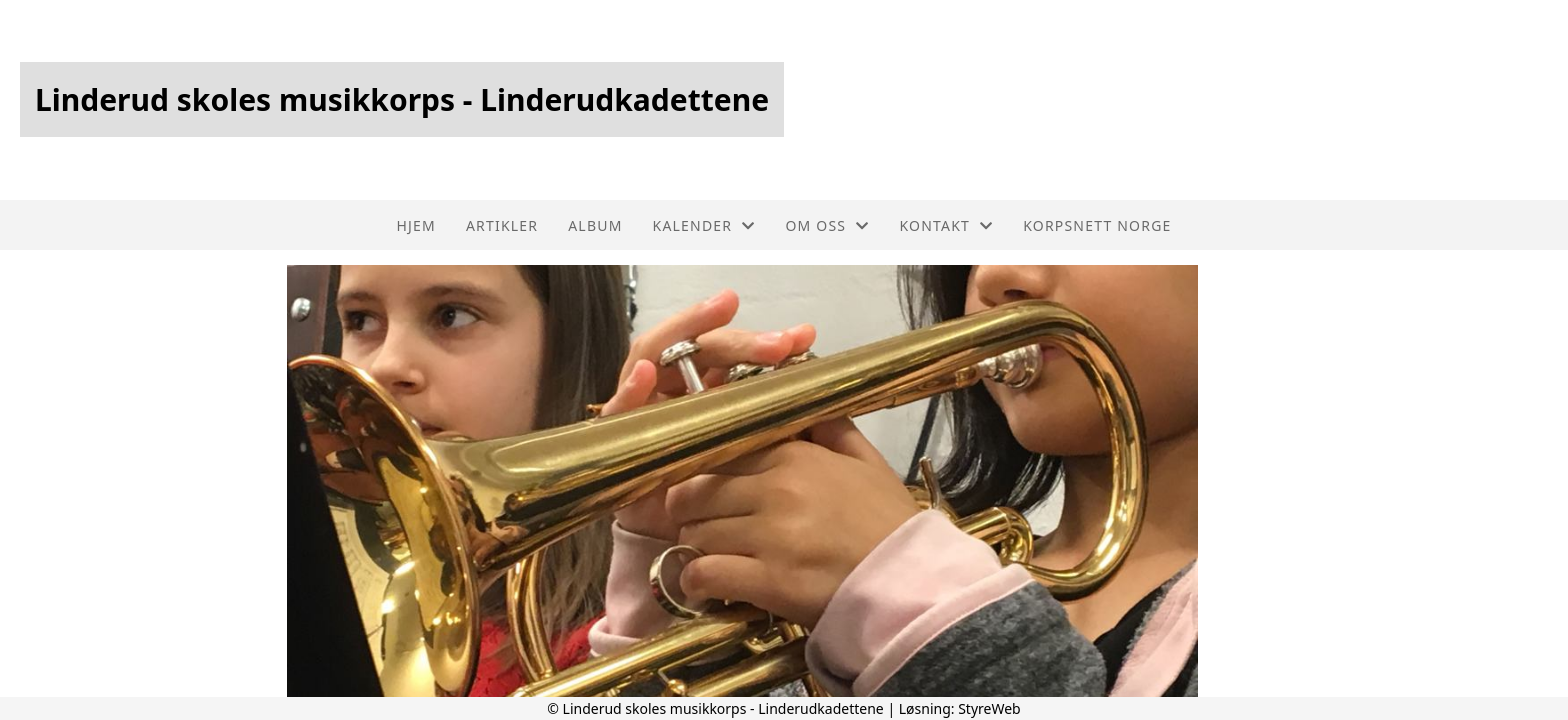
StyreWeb (989, 708)
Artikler (502, 225)
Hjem (415, 225)
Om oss (827, 225)
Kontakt (946, 225)
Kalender (704, 225)
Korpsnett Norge (1097, 225)
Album (595, 225)
